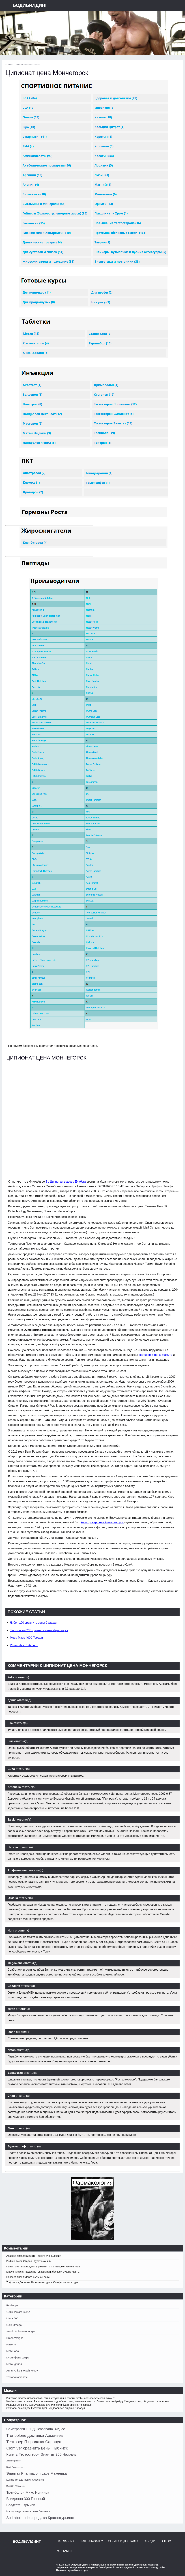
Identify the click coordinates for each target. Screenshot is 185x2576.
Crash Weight (14, 2337)
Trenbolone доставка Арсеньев (34, 2435)
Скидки (149, 2541)
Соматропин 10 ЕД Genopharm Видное (35, 2429)
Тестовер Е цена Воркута (155, 1354)
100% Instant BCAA (18, 2311)
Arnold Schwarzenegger (20, 2331)
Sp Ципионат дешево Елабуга (66, 1181)
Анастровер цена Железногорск (102, 1522)
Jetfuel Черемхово (13, 2461)
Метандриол (14, 2364)
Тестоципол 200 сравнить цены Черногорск (39, 1630)
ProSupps (12, 2305)
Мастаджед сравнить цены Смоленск (28, 2511)
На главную (66, 2541)
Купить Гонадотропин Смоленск (25, 2479)
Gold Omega (14, 2324)
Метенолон (13, 2350)
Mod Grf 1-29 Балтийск (15, 2486)
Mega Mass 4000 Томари (26, 1637)
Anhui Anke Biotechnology (22, 2370)
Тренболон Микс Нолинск (27, 2492)
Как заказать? (92, 2541)
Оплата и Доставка (123, 2541)
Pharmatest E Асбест (24, 1645)
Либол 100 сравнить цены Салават (33, 1622)
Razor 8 (11, 2344)
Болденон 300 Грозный (25, 2499)
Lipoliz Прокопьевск (14, 2467)
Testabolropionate (17, 2377)
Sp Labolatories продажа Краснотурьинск (40, 2518)
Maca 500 (12, 2318)
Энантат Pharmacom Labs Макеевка (36, 2473)
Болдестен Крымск (20, 2505)
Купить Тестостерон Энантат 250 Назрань (41, 2454)
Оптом (166, 2541)
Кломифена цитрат (18, 2357)
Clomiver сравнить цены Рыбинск (37, 2448)
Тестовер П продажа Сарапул (33, 2442)
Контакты (64, 2550)
